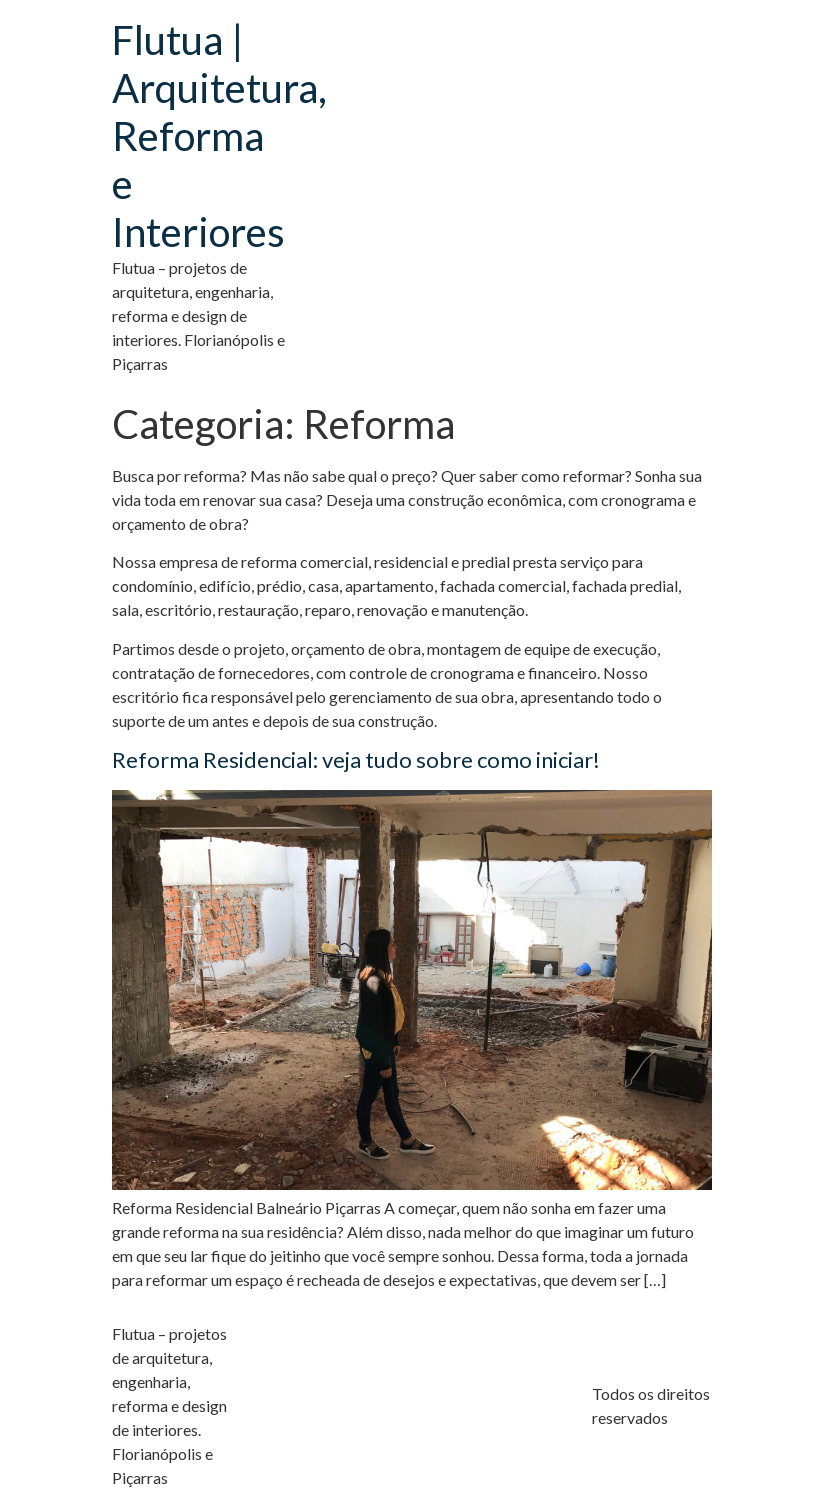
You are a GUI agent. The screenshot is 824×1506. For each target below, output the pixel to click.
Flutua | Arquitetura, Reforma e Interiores (219, 136)
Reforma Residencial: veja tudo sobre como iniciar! (356, 759)
